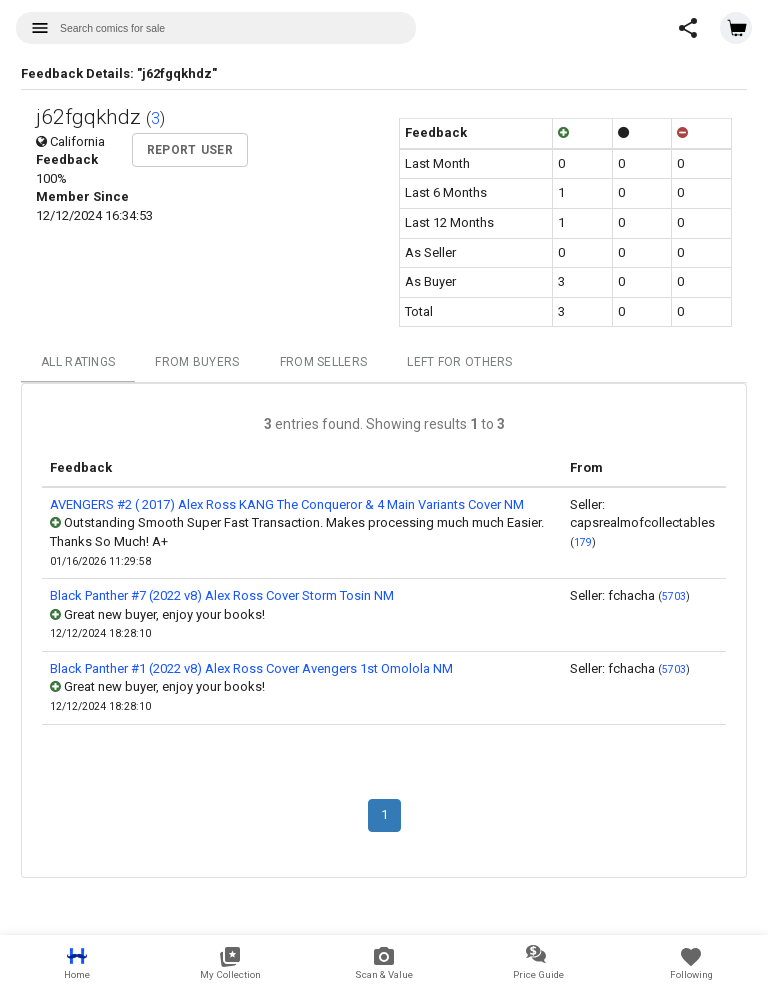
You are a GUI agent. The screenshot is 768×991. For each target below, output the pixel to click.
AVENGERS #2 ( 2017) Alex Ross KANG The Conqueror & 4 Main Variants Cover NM (287, 504)
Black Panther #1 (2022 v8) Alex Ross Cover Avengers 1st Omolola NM (251, 668)
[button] (688, 28)
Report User (190, 150)
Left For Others (460, 362)
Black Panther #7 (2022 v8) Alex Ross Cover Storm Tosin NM (222, 595)
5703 (674, 596)
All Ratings (78, 362)
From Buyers (197, 362)
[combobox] (216, 28)
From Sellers (324, 362)
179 (583, 542)
